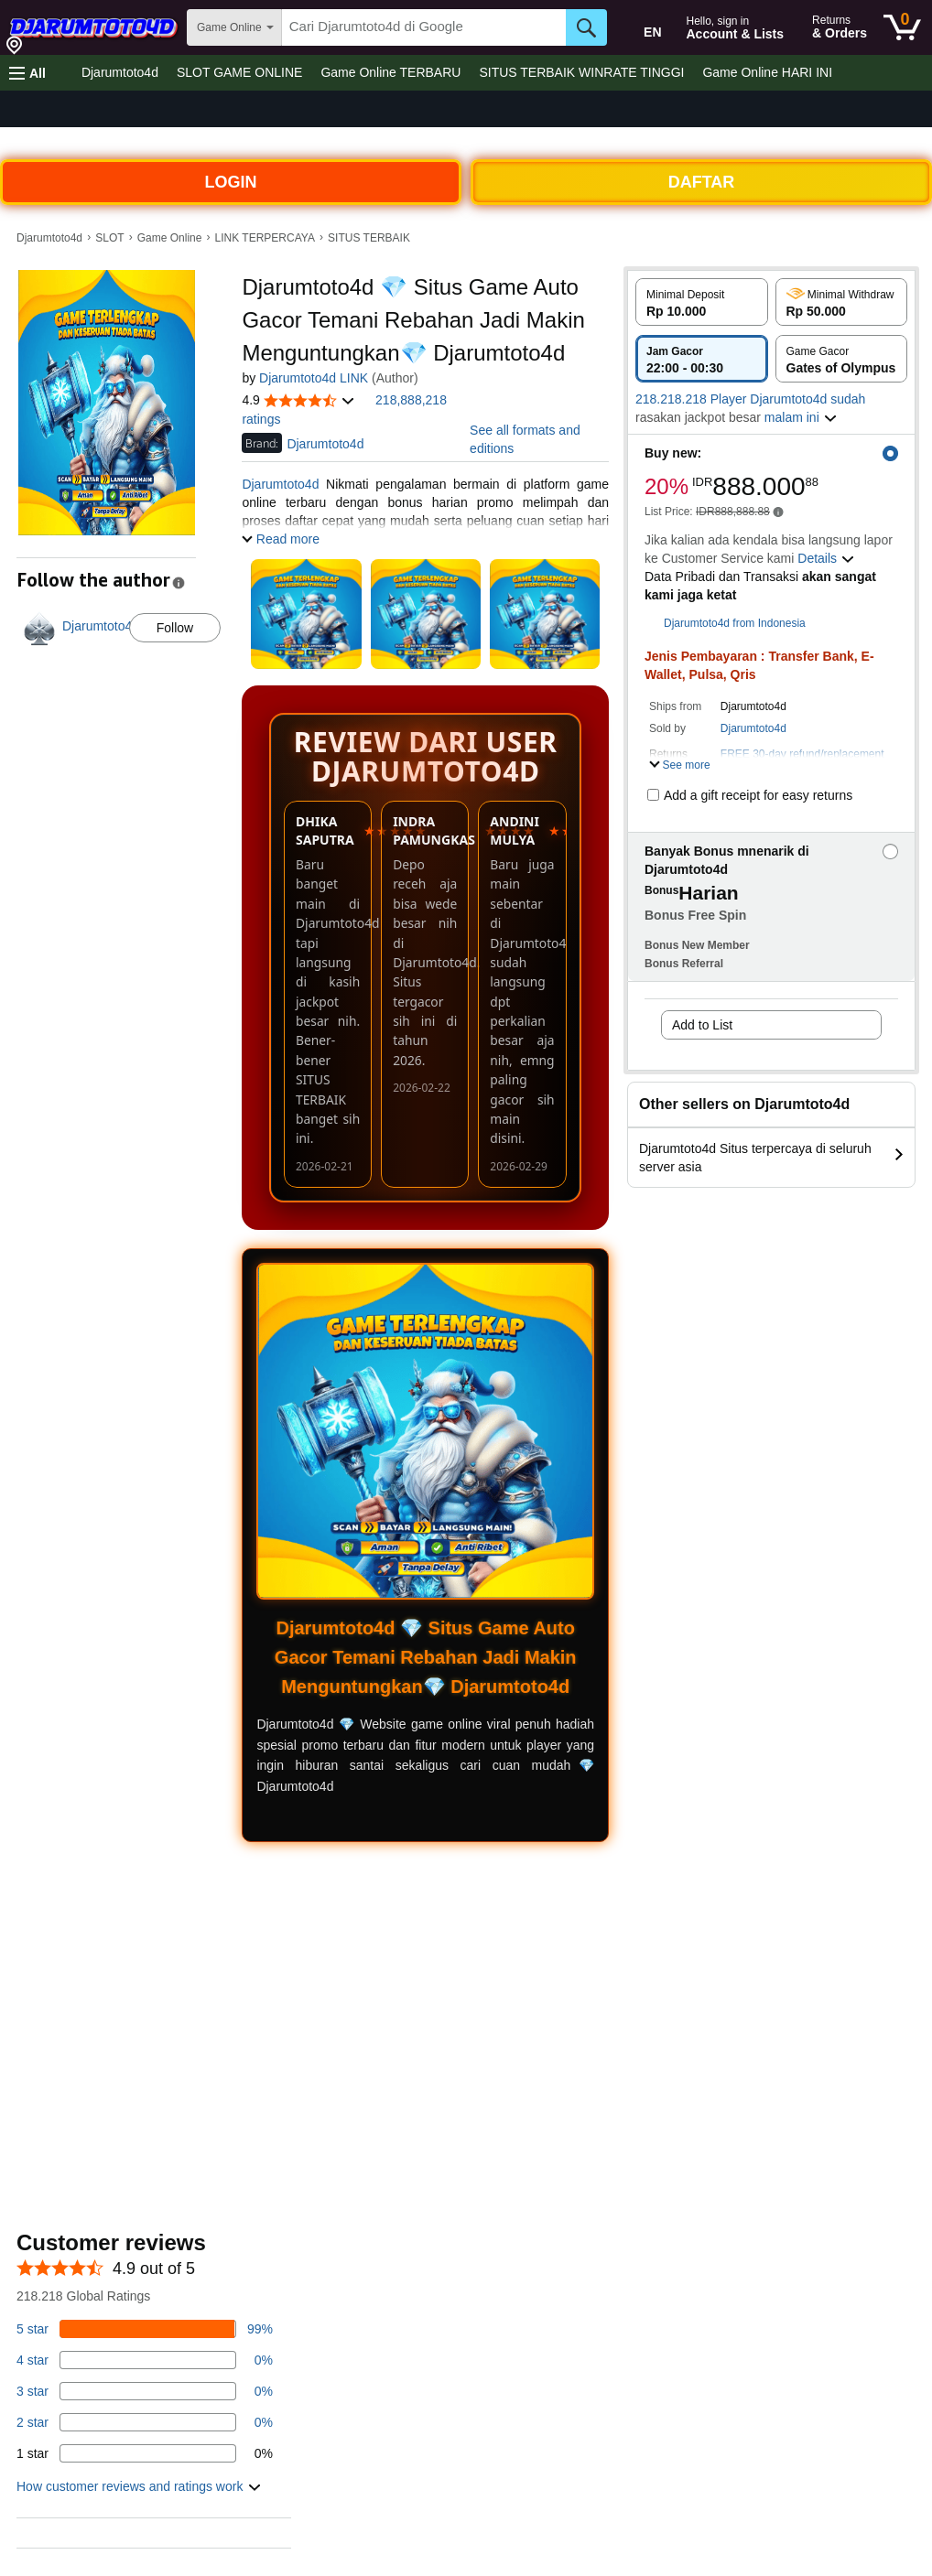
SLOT (109, 238)
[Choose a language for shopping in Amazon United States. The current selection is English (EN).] (640, 28)
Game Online (169, 238)
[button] (27, 73)
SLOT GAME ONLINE (239, 72)
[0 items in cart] (902, 27)
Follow (175, 627)
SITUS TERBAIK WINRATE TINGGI (581, 72)
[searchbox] (424, 27)
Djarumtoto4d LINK (313, 378)
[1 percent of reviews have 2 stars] (144, 2422)
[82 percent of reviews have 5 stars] (144, 2329)
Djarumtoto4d (119, 72)
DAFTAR (701, 182)
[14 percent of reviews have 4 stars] (144, 2360)
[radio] (701, 302)
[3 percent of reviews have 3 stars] (144, 2391)
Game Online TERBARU (390, 72)
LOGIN (231, 182)
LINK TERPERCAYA (265, 238)
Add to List (702, 1025)
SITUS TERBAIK (369, 238)
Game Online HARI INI (767, 72)
